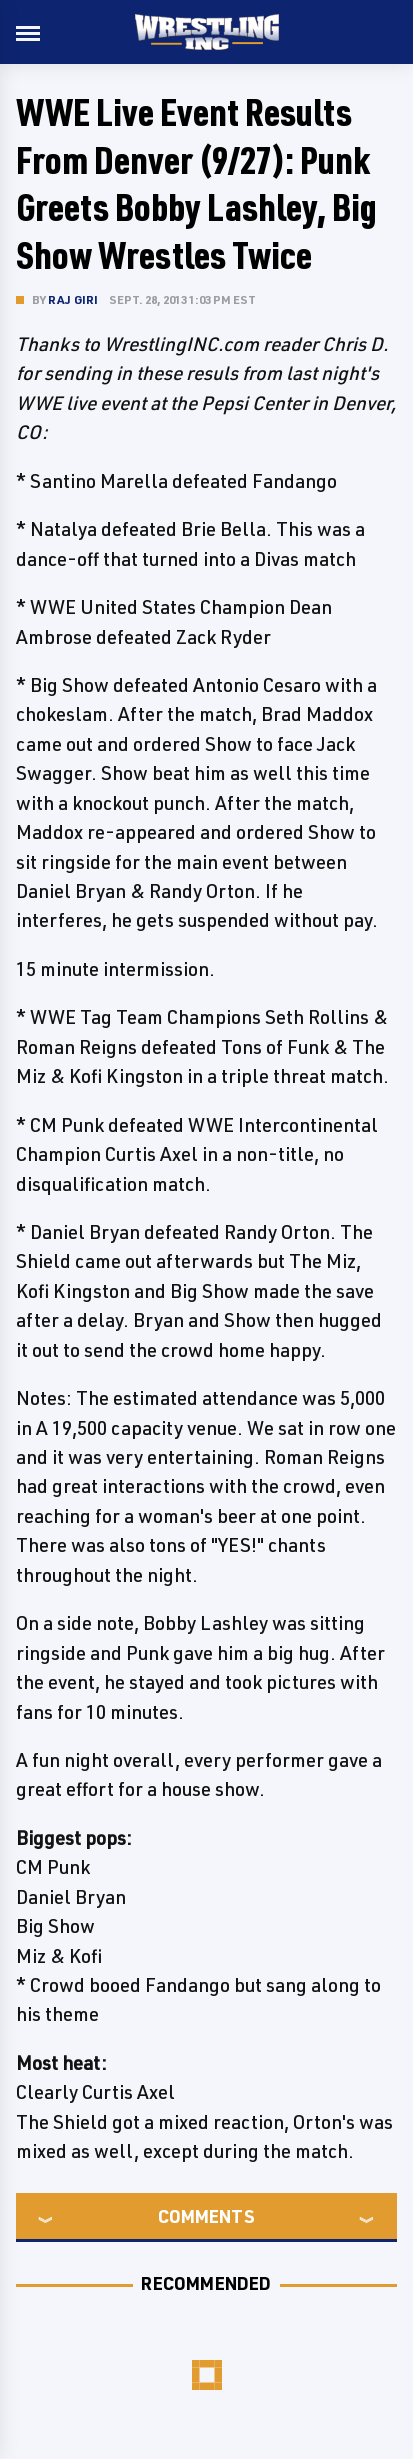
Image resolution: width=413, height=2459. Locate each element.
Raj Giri (73, 299)
